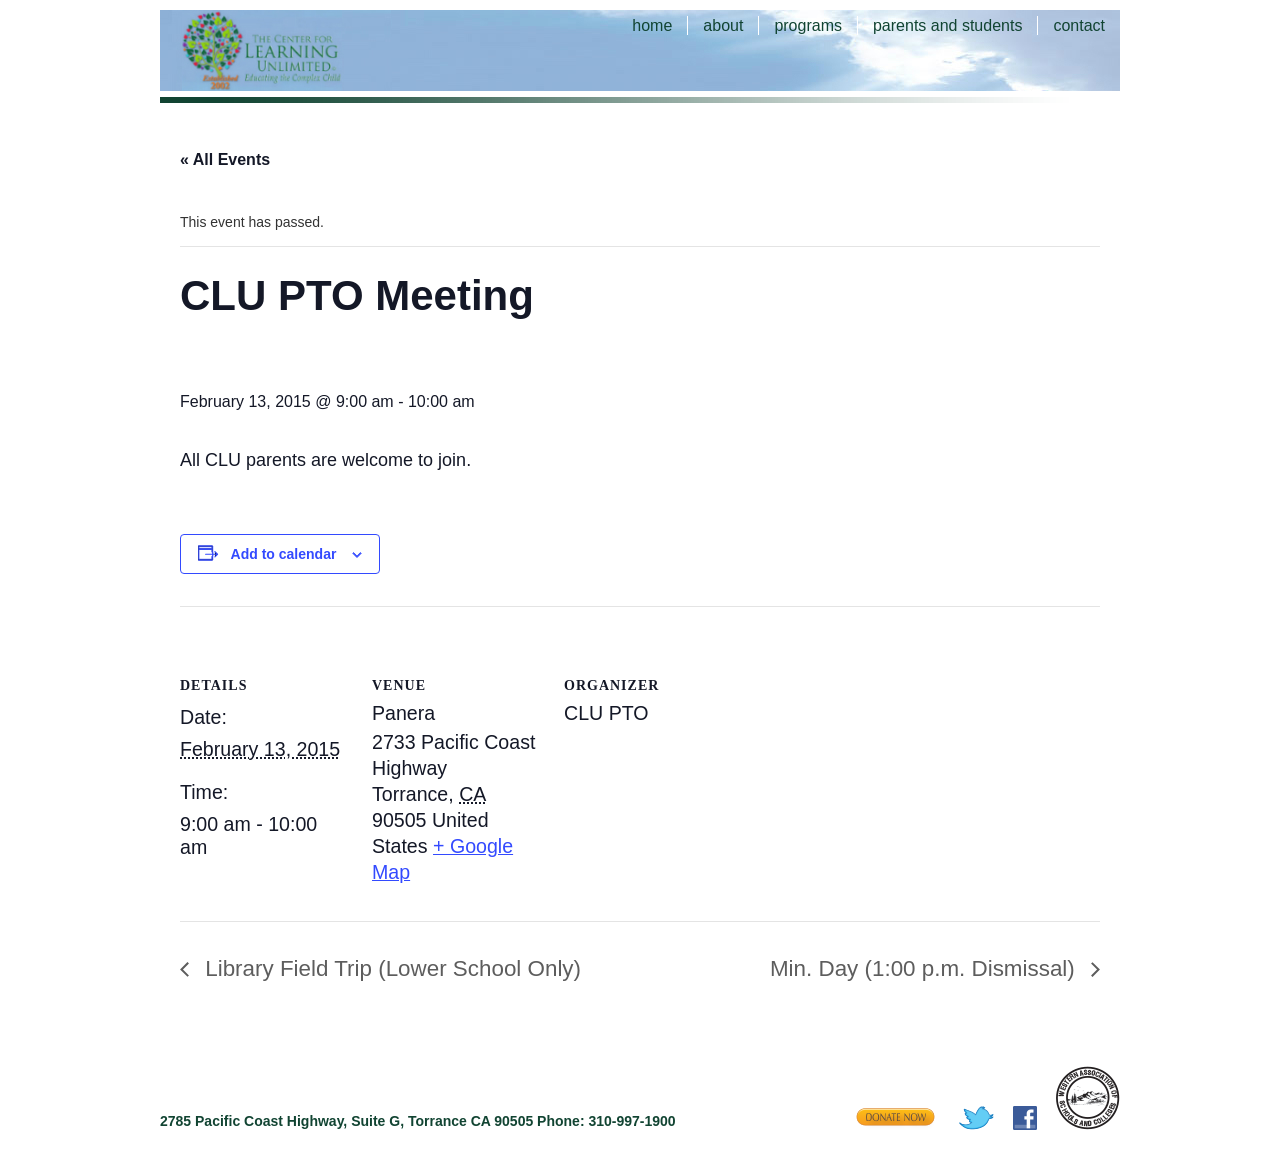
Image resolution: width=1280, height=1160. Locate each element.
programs (808, 25)
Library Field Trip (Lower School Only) (390, 968)
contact (1079, 25)
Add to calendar (284, 554)
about (723, 25)
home (652, 25)
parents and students (947, 25)
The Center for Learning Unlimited (290, 50)
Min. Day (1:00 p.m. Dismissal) (925, 968)
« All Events (225, 159)
